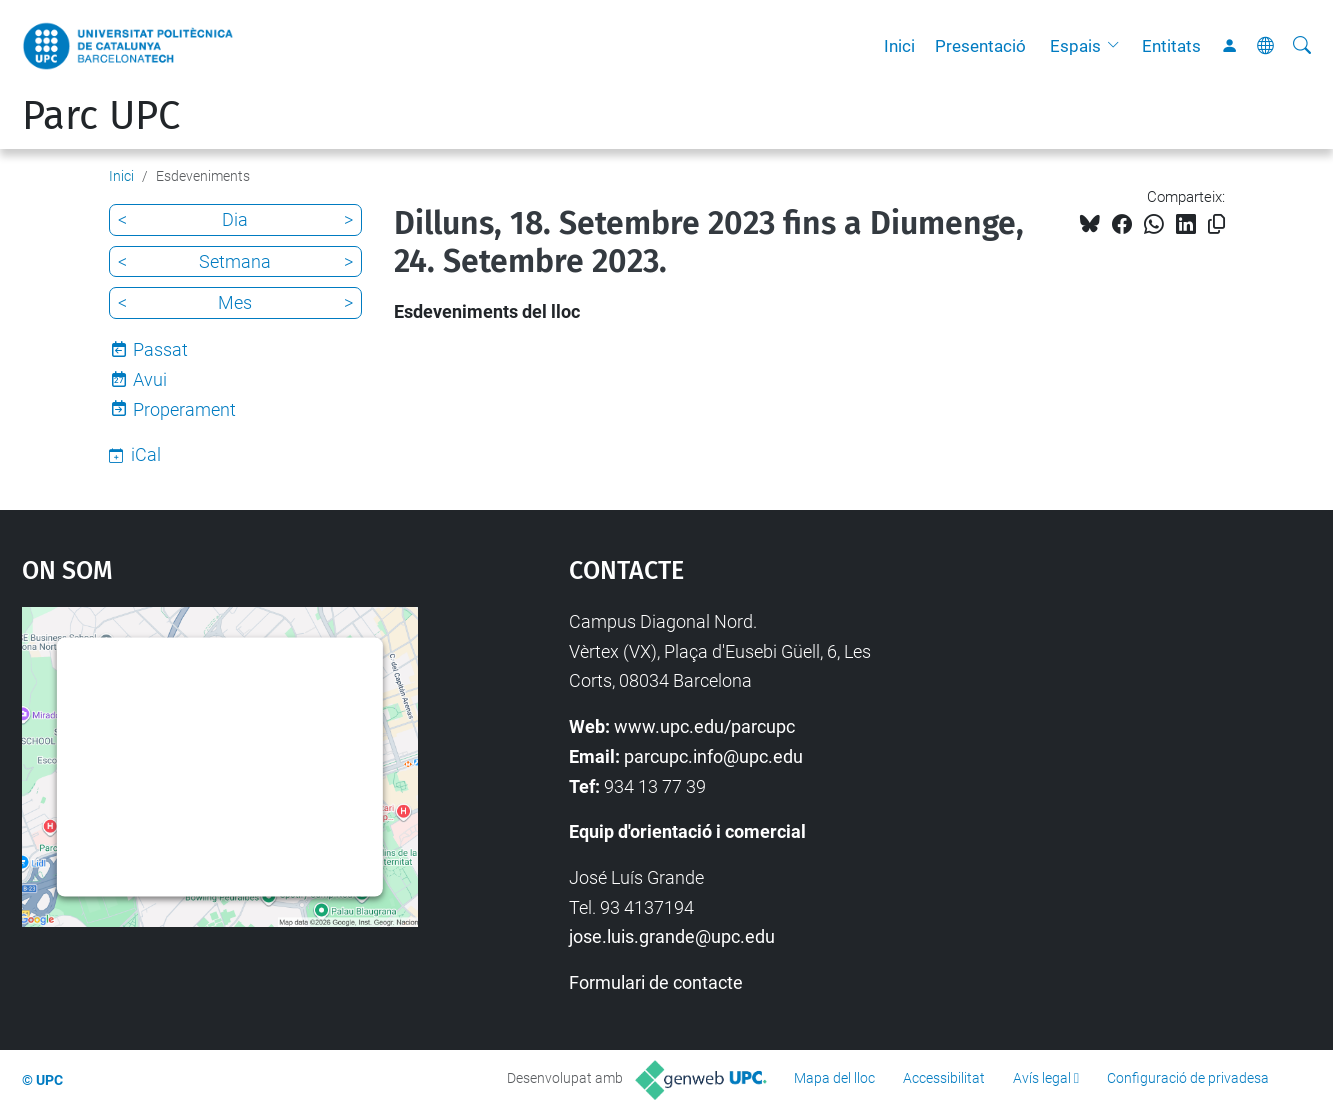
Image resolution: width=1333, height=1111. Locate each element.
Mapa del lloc (834, 1078)
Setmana (235, 261)
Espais (1075, 46)
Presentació (980, 46)
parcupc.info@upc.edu (713, 756)
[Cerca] (1302, 46)
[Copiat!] (1216, 224)
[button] (1118, 46)
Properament (184, 409)
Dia (235, 219)
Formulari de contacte (656, 982)
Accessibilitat (944, 1078)
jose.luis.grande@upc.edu (672, 936)
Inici (899, 46)
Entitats (1171, 46)
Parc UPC (101, 116)
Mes (235, 302)
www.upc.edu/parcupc (704, 726)
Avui (150, 379)
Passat (160, 349)
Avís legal (1042, 1078)
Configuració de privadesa (1188, 1078)
